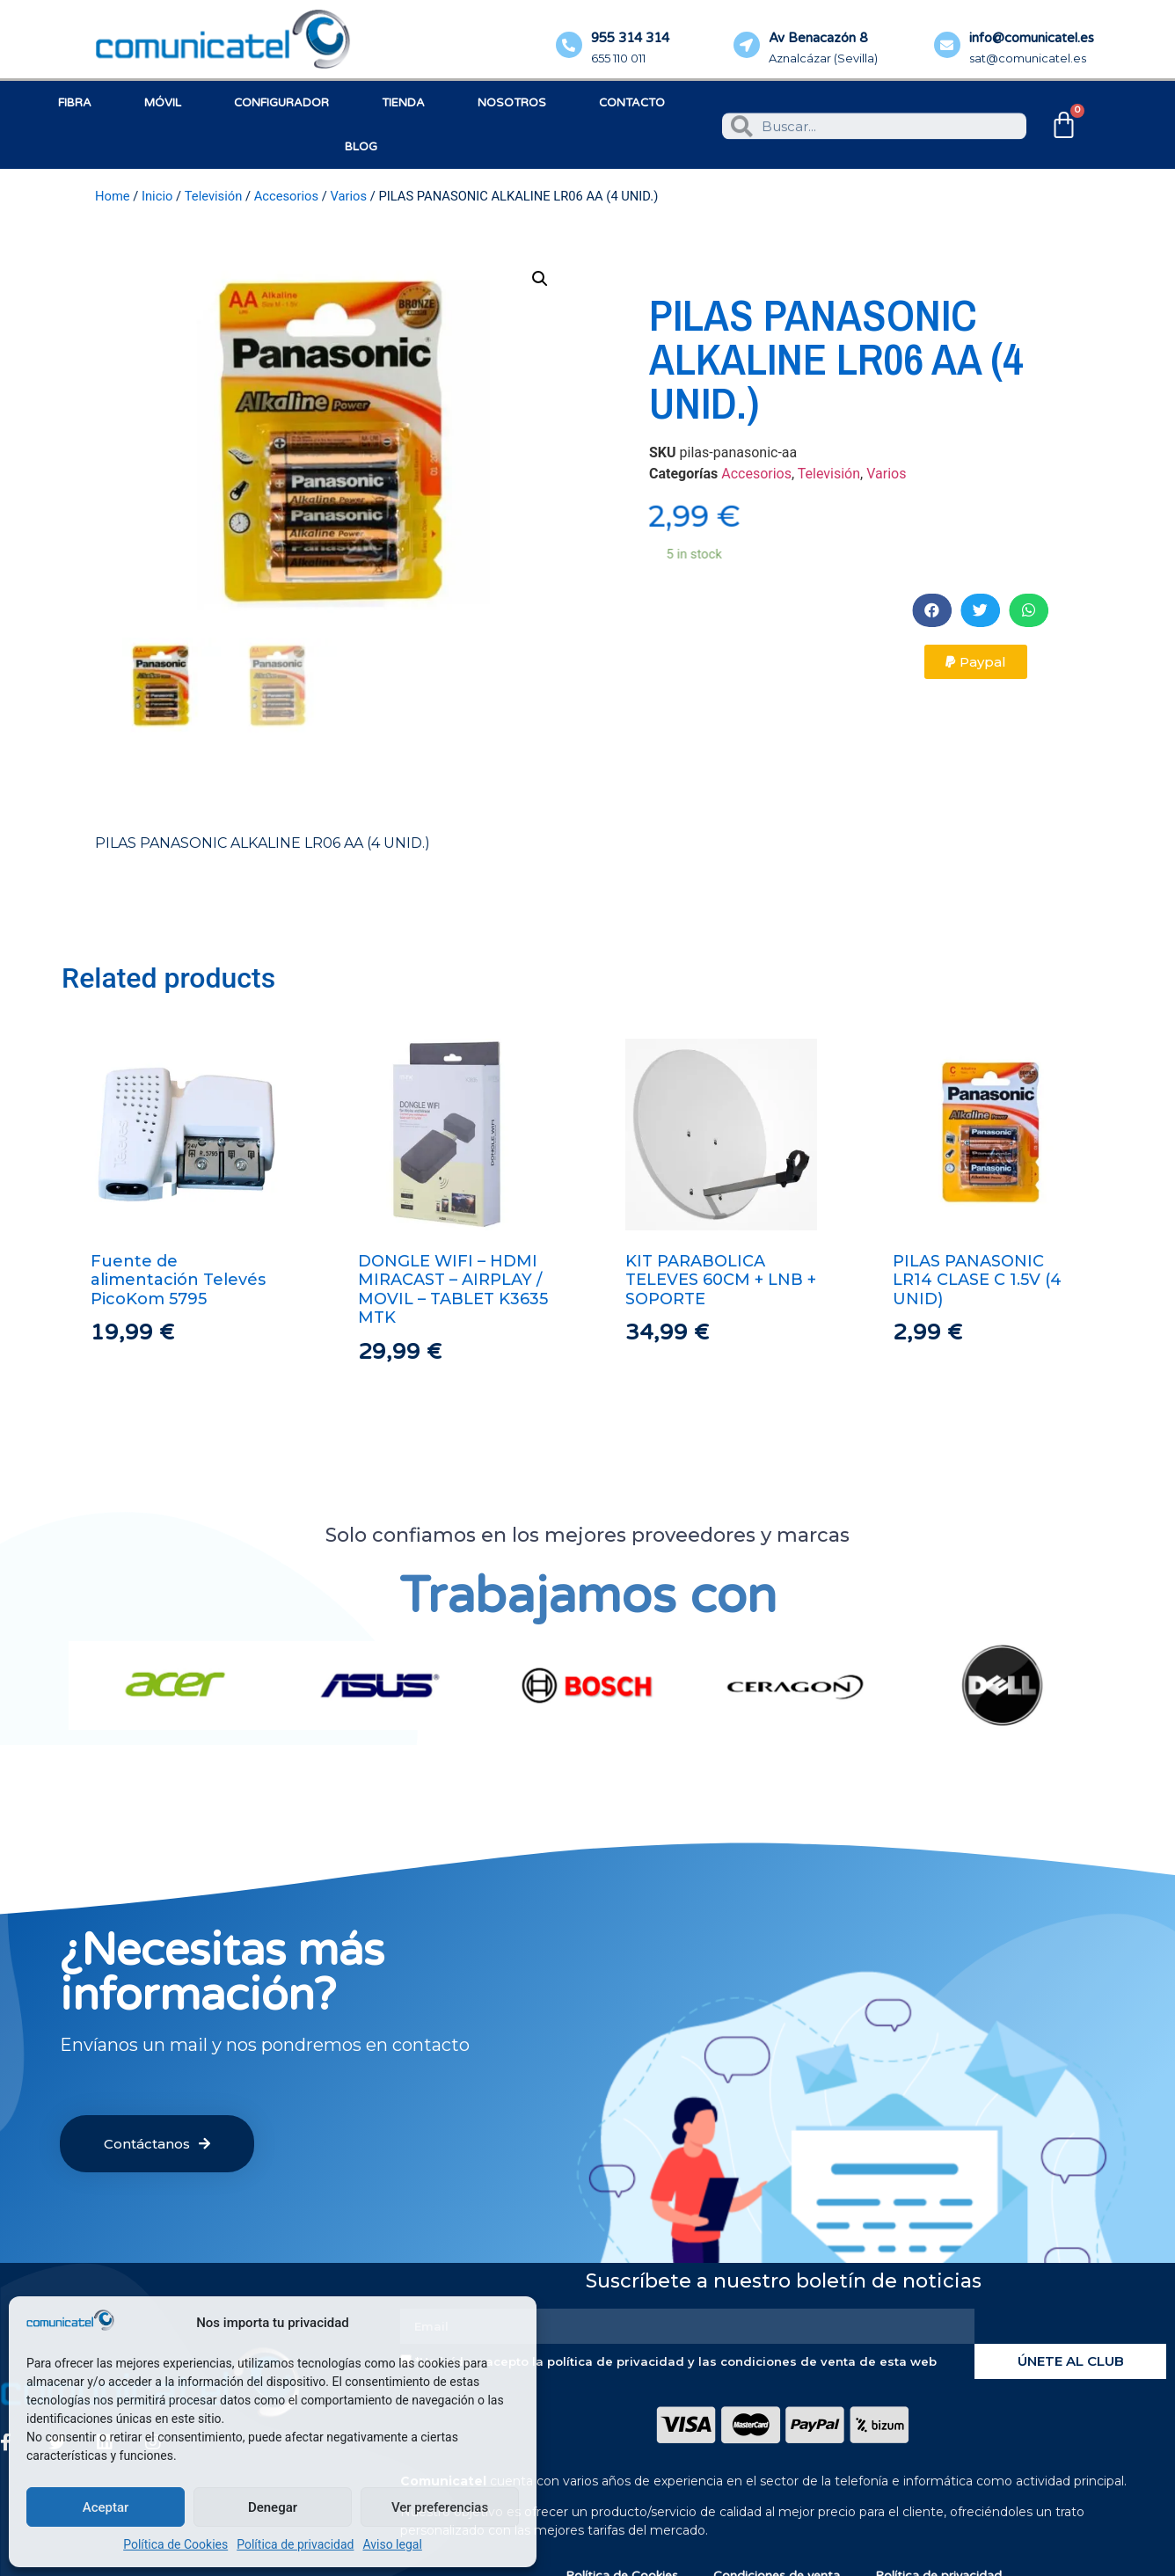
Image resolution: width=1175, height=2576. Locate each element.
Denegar (272, 2507)
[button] (1024, 610)
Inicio (157, 196)
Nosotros (512, 103)
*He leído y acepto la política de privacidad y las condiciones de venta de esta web (676, 2361)
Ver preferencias (439, 2507)
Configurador (281, 103)
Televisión (214, 196)
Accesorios (286, 196)
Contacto (632, 103)
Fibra (74, 103)
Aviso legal (391, 2544)
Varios (348, 196)
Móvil (162, 103)
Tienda (403, 103)
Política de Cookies (175, 2544)
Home (112, 196)
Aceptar (106, 2507)
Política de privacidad (295, 2544)
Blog (361, 147)
